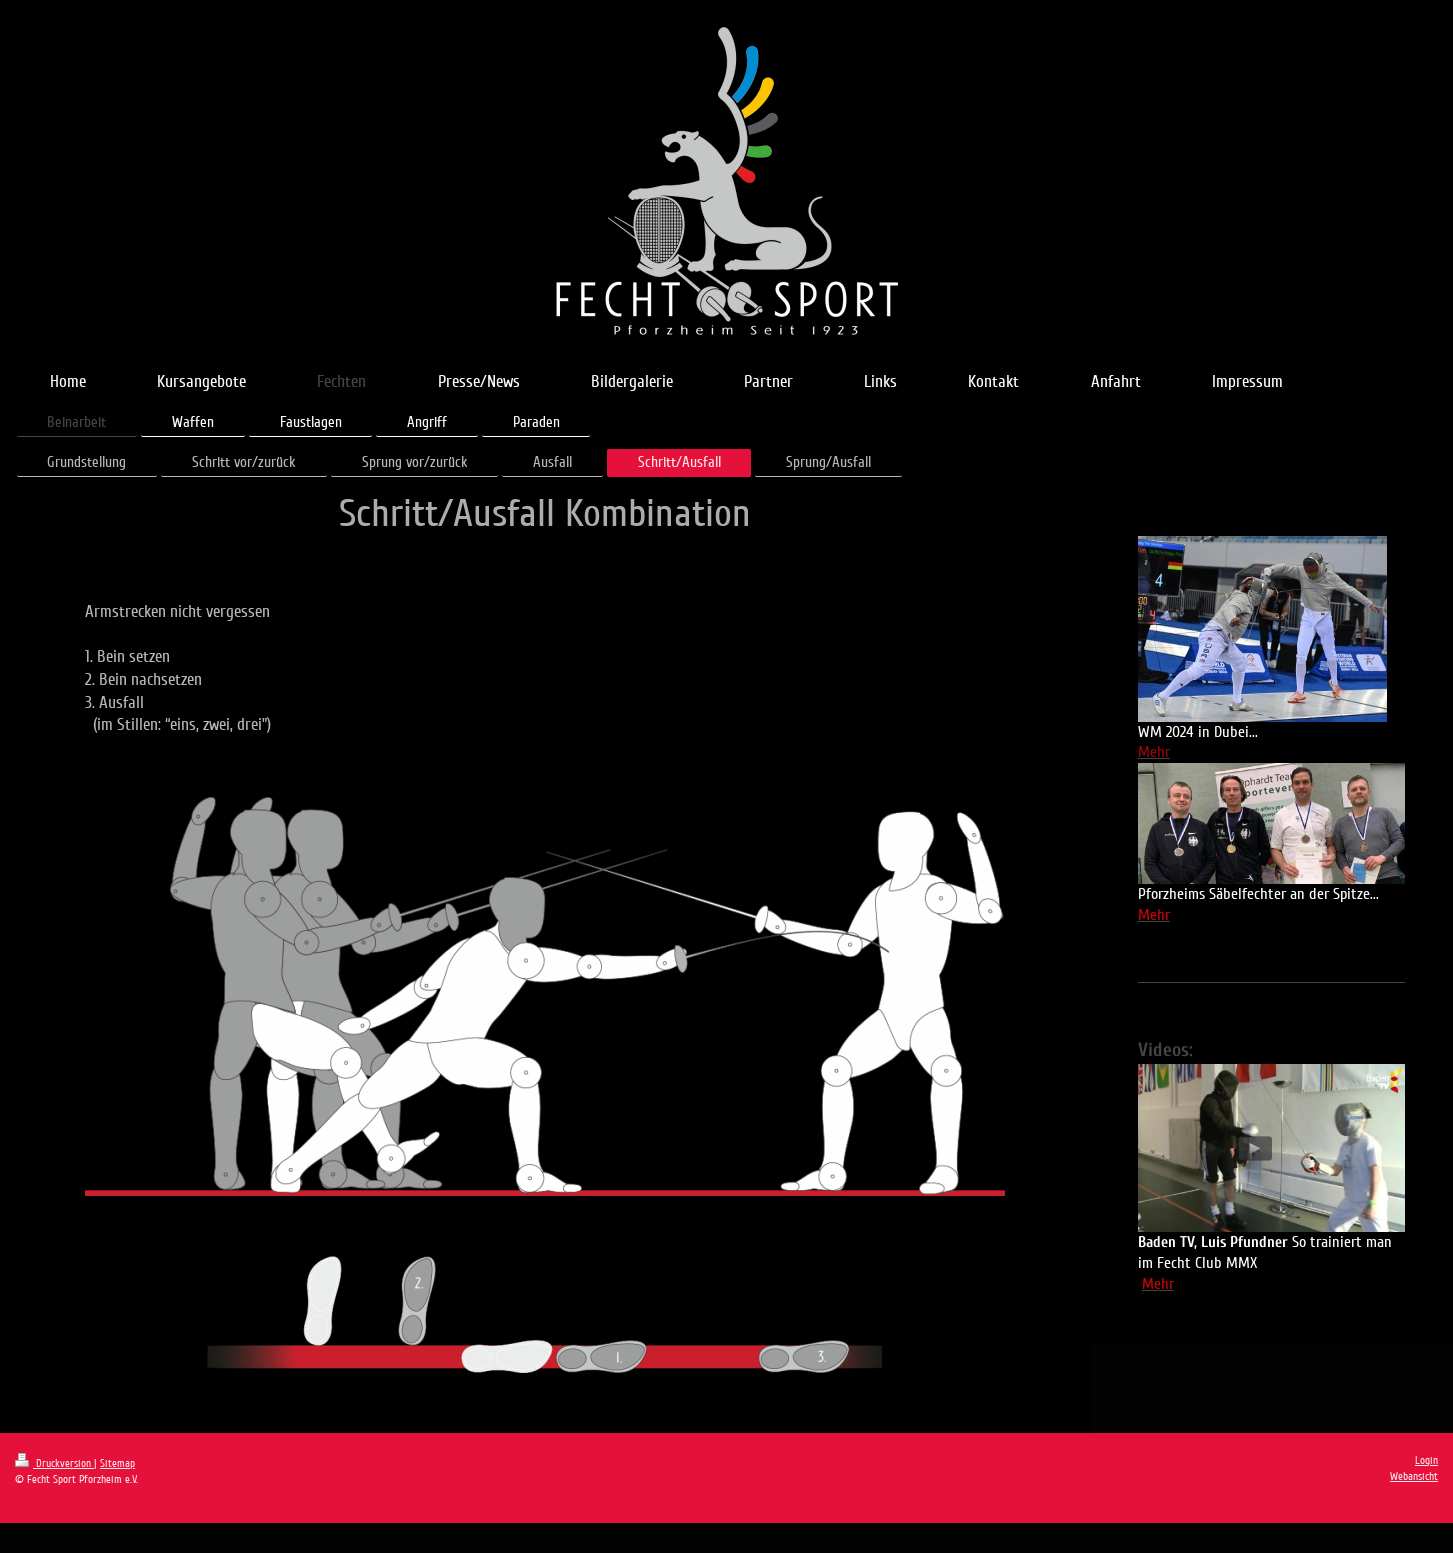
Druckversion (54, 1463)
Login (1426, 1460)
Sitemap (117, 1463)
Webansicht (1414, 1476)
